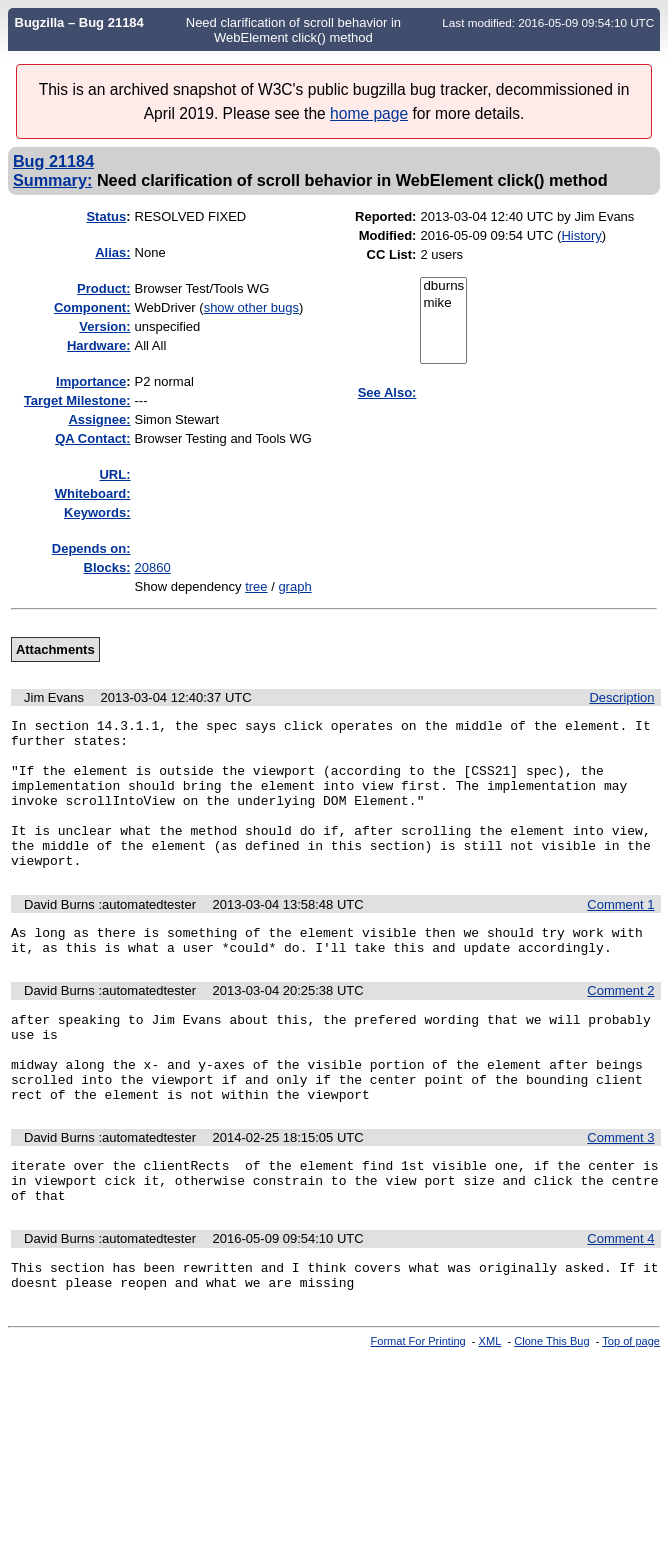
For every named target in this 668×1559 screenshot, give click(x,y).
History (581, 235)
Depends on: (91, 548)
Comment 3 (620, 1191)
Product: (103, 288)
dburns (443, 286)
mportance (91, 381)
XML (490, 1410)
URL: (114, 474)
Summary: (52, 180)
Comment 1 (620, 934)
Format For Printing (418, 1410)
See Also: (387, 392)
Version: (104, 326)
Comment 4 (620, 1301)
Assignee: (99, 419)
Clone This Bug (551, 1410)
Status (106, 216)
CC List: (392, 254)
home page (369, 113)
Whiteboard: (93, 493)
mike (443, 303)
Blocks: (107, 567)
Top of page (631, 1410)
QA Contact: (92, 438)
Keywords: (97, 512)
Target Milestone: (77, 400)
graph (294, 586)
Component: (92, 307)
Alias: (112, 252)
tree (256, 586)
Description (621, 697)
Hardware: (99, 345)
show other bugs (251, 307)
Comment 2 (620, 1026)
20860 (153, 567)
